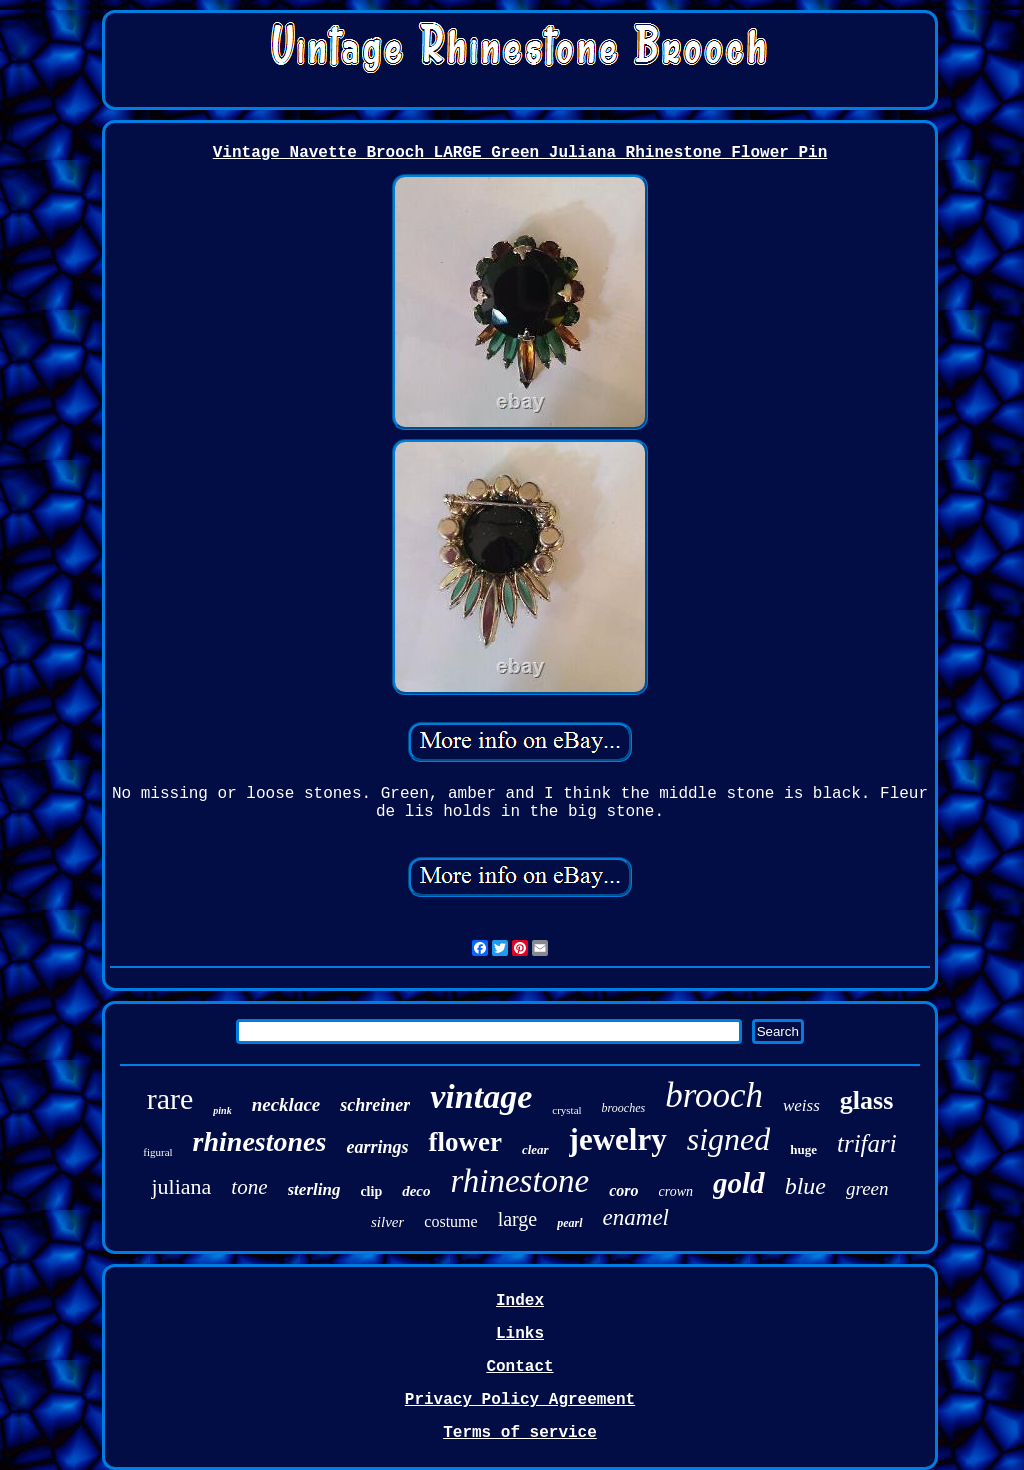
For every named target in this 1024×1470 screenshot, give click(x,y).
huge (803, 1149)
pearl (569, 1223)
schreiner (375, 1105)
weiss (801, 1105)
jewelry (618, 1139)
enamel (636, 1217)
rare (170, 1098)
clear (535, 1149)
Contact (519, 1367)
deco (416, 1191)
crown (676, 1191)
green (867, 1188)
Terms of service (520, 1433)
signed (729, 1139)
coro (623, 1190)
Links (520, 1334)
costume (450, 1221)
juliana (181, 1186)
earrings (377, 1147)
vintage (481, 1096)
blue (805, 1186)
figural (157, 1152)
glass (866, 1100)
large (518, 1219)
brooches (624, 1108)
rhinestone (520, 1181)
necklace (286, 1104)
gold (739, 1183)
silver (387, 1222)
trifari (867, 1143)
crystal (566, 1110)
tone (249, 1187)
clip (371, 1191)
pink (222, 1110)
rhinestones (260, 1141)
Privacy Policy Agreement (520, 1400)
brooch (714, 1095)
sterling (314, 1189)
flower (464, 1142)
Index (520, 1301)
